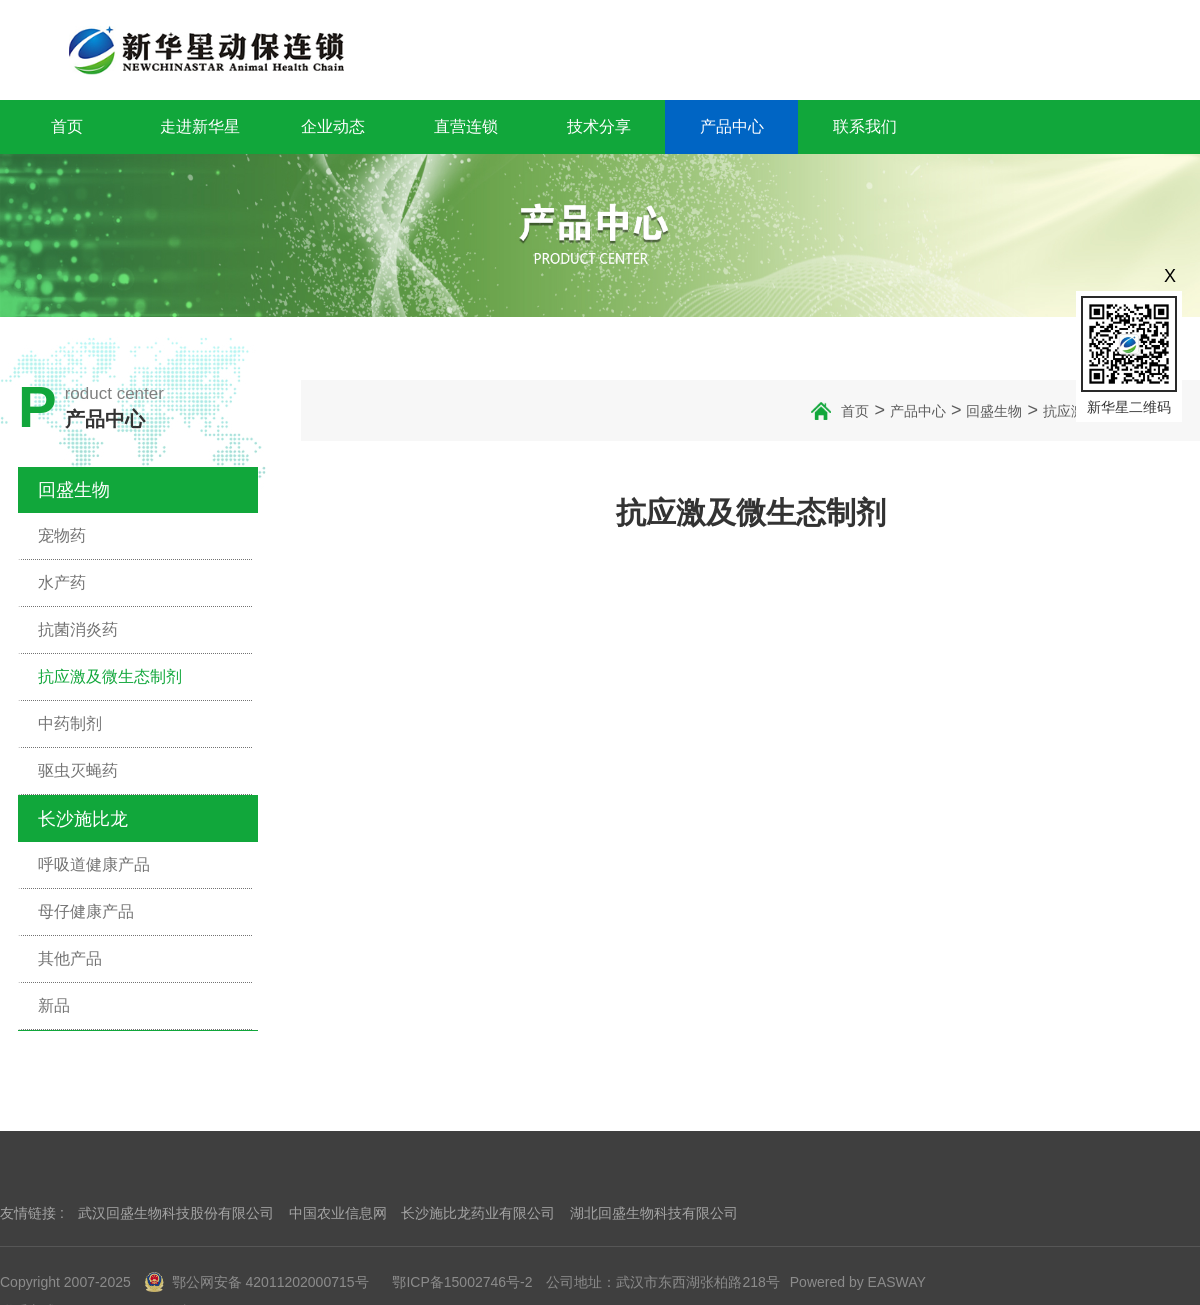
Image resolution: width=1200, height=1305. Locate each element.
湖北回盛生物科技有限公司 (654, 1213)
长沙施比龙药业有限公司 (478, 1213)
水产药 (62, 582)
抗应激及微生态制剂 (110, 676)
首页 (67, 126)
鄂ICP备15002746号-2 (462, 1282)
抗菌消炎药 (78, 629)
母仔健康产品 (86, 911)
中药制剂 (70, 723)
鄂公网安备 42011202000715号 (257, 1282)
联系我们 (865, 126)
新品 (54, 1005)
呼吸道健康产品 (94, 864)
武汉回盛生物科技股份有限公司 (176, 1213)
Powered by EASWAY (858, 1282)
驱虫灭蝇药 (78, 770)
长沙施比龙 (83, 819)
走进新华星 (200, 126)
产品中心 (732, 126)
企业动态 (333, 126)
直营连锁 (466, 126)
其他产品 (70, 958)
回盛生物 (74, 490)
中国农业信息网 (338, 1213)
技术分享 (599, 126)
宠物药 (62, 535)
